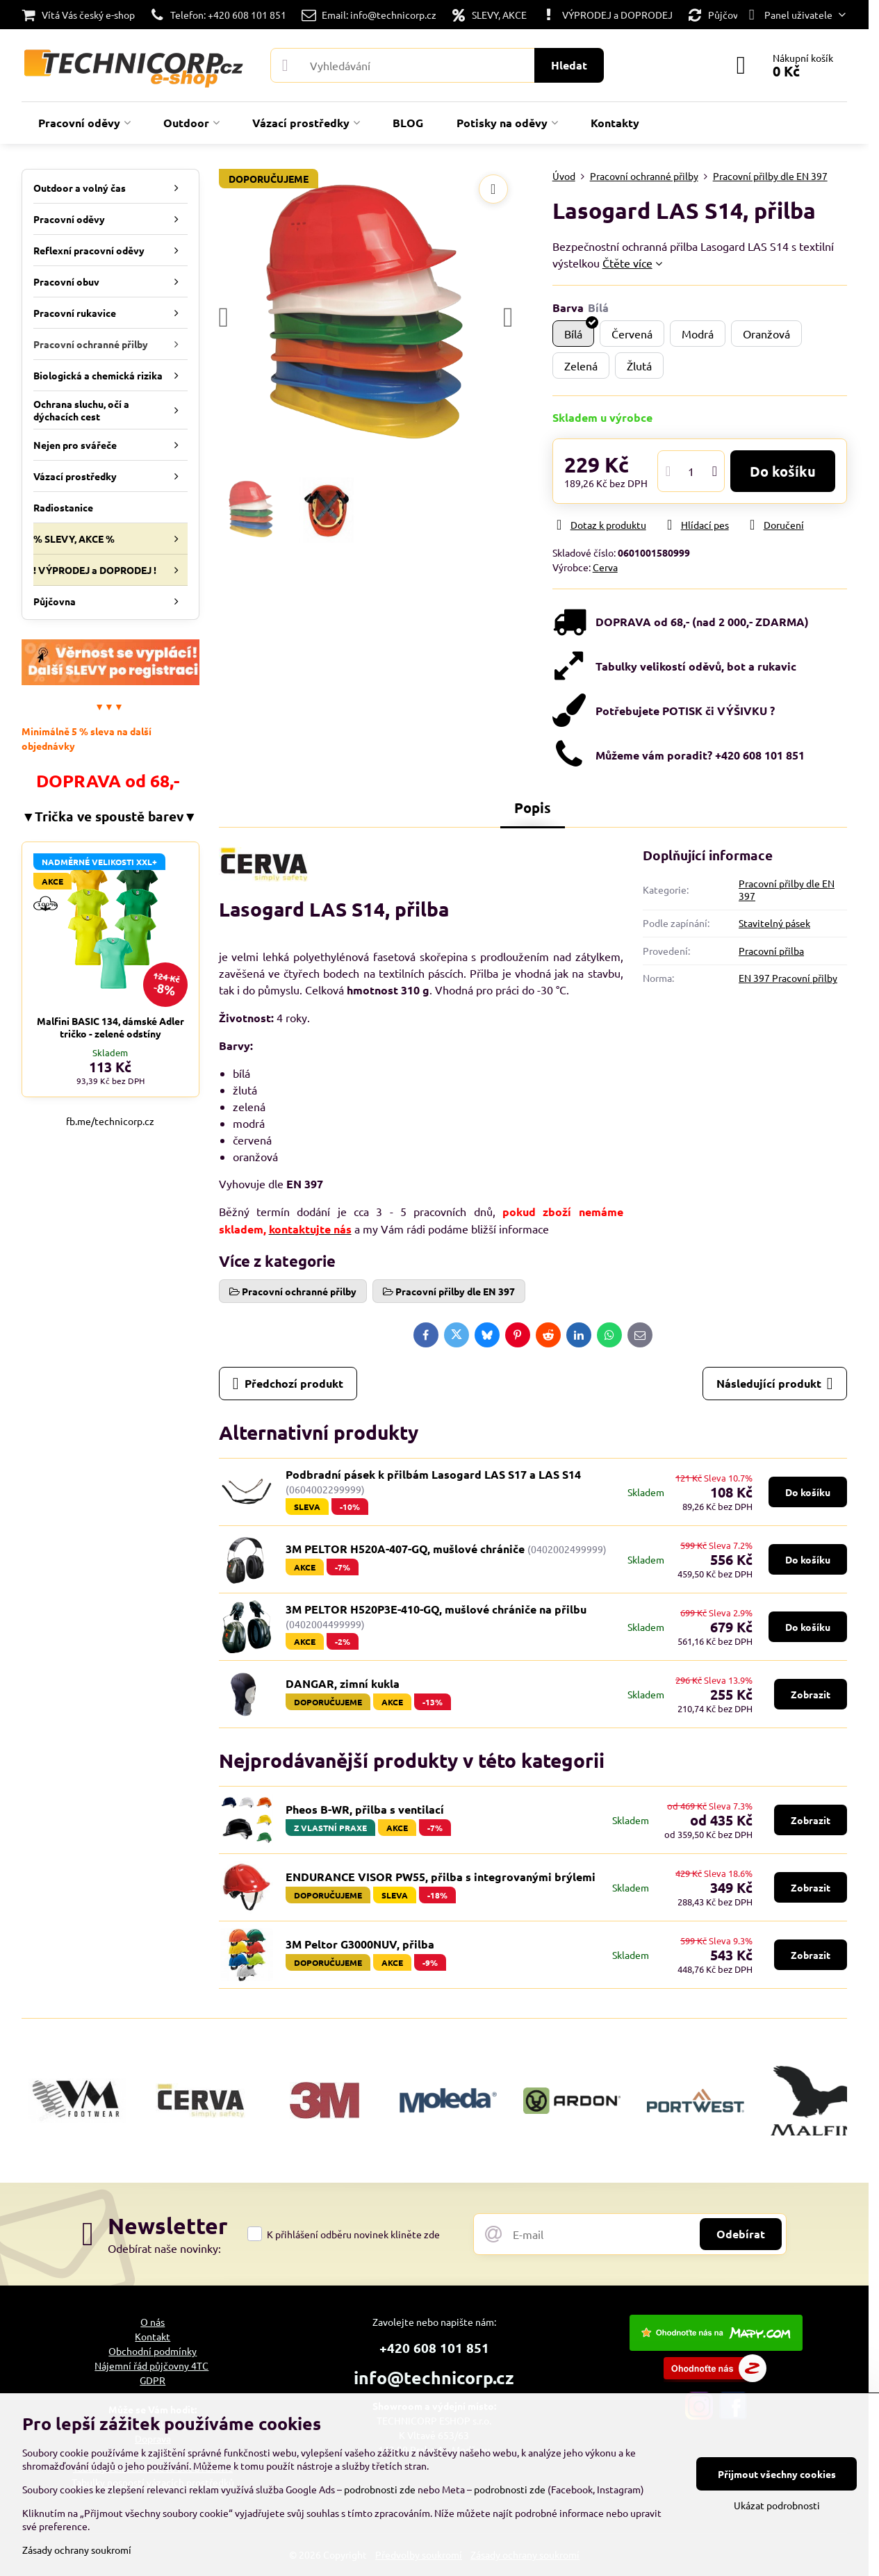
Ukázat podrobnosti (777, 2505)
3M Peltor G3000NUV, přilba (360, 1944)
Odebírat (740, 2233)
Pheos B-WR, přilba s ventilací (365, 1809)
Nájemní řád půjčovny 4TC (151, 2365)
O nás (152, 2321)
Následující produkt (774, 1383)
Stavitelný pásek (774, 923)
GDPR (152, 2380)
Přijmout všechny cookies (777, 2474)
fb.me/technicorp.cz (110, 1121)
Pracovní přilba (771, 950)
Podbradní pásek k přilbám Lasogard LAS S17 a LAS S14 (433, 1474)
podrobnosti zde (380, 2489)
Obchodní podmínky (152, 2351)
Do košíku (783, 471)
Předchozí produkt (288, 1383)
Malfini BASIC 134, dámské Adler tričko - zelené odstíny (110, 1027)
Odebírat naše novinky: (164, 2248)
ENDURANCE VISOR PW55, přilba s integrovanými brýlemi (440, 1876)
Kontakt (152, 2336)
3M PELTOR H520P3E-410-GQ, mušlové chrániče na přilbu (436, 1609)
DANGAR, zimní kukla (343, 1683)
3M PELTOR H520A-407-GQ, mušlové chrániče (406, 1548)
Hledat (569, 65)
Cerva (605, 567)
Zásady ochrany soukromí (76, 2549)
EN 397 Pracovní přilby (788, 977)
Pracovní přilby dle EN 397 (787, 889)
